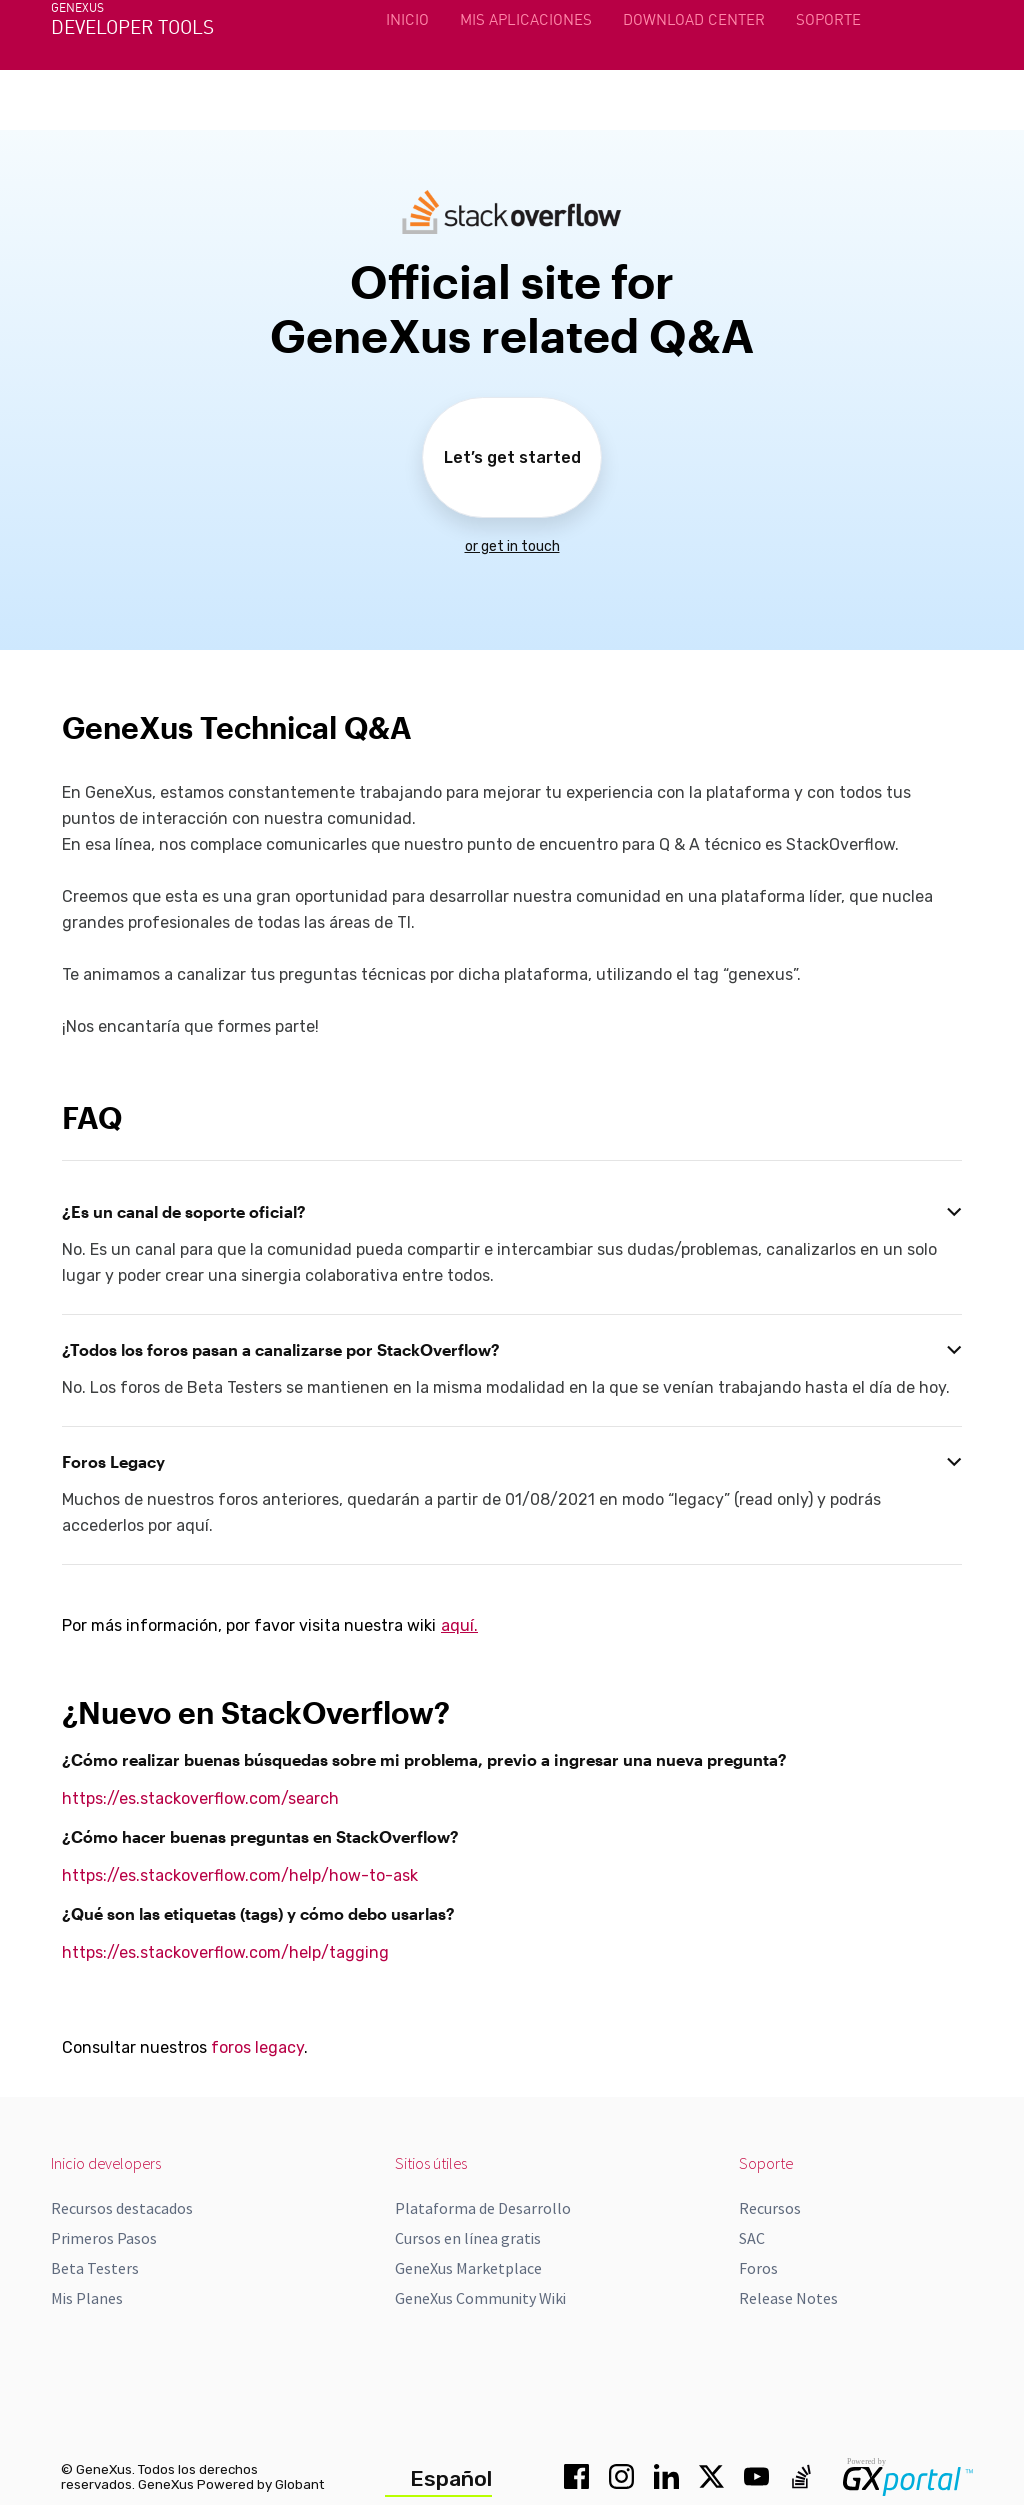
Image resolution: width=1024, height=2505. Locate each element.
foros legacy (257, 2047)
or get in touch (512, 546)
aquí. (459, 1625)
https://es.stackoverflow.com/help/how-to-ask (240, 1875)
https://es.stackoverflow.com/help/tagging (225, 1952)
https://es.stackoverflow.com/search (200, 1798)
